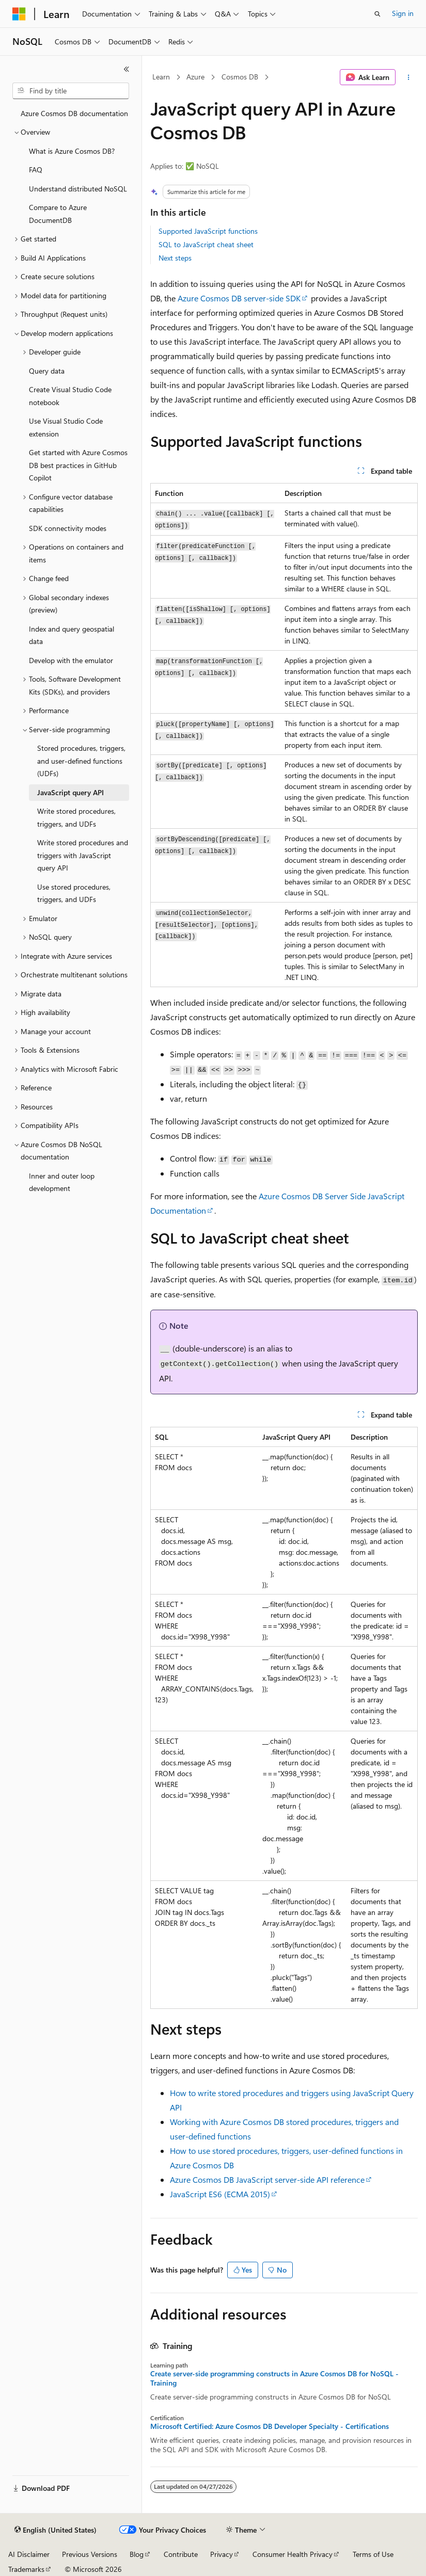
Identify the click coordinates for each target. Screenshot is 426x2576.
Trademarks (26, 2569)
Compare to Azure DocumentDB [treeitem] (58, 213)
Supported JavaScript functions (208, 231)
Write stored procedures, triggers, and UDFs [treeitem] (76, 817)
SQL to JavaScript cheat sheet (206, 244)
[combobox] (70, 91)
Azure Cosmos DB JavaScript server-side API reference (267, 2179)
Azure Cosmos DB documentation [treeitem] (74, 113)
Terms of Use (373, 2554)
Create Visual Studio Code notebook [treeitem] (70, 395)
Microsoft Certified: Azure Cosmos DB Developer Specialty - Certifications (269, 2426)
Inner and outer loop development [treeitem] (61, 1182)
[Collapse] (126, 69)
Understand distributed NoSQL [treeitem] (78, 189)
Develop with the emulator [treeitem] (71, 660)
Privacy (221, 2554)
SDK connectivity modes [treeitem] (67, 528)
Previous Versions (89, 2554)
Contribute (181, 2554)
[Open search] (377, 14)
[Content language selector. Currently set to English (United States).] (55, 2530)
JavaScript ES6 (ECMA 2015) (220, 2193)
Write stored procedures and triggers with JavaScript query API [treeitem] (82, 855)
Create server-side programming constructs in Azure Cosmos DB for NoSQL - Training (274, 2378)
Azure (195, 77)
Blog (137, 2554)
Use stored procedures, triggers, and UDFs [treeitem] (74, 893)
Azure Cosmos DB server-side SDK (239, 298)
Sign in (403, 13)
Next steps (175, 258)
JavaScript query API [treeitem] (70, 792)
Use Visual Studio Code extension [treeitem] (66, 427)
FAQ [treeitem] (35, 169)
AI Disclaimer (29, 2554)
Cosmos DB (240, 77)
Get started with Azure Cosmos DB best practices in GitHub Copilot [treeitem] (78, 464)
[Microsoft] (19, 14)
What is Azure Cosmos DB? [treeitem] (72, 151)
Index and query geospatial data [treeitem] (71, 635)
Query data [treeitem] (47, 371)
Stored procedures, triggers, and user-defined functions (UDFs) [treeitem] (81, 760)
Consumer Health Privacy (293, 2554)
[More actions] (409, 77)
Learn (161, 77)
